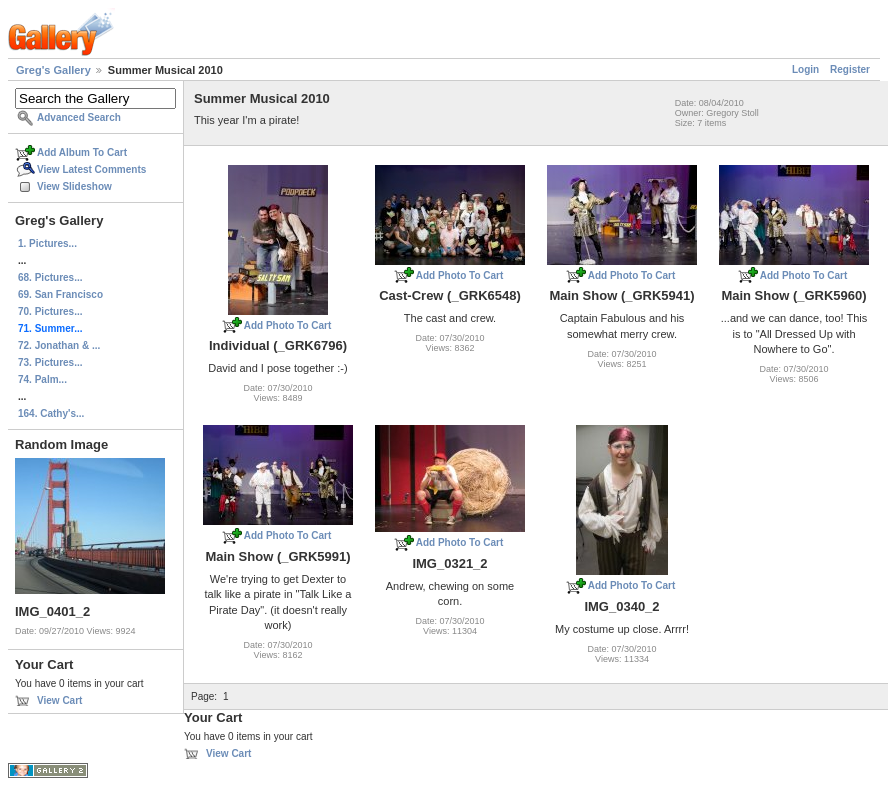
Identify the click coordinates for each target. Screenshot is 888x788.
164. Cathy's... (51, 413)
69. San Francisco (60, 294)
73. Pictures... (50, 362)
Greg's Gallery (53, 70)
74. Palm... (42, 379)
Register (850, 69)
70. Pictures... (50, 311)
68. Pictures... (50, 277)
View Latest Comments (91, 169)
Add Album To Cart (82, 152)
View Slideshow (74, 186)
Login (805, 69)
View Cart (59, 700)
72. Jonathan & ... (59, 345)
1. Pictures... (47, 243)
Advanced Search (79, 117)
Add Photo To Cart (288, 325)
